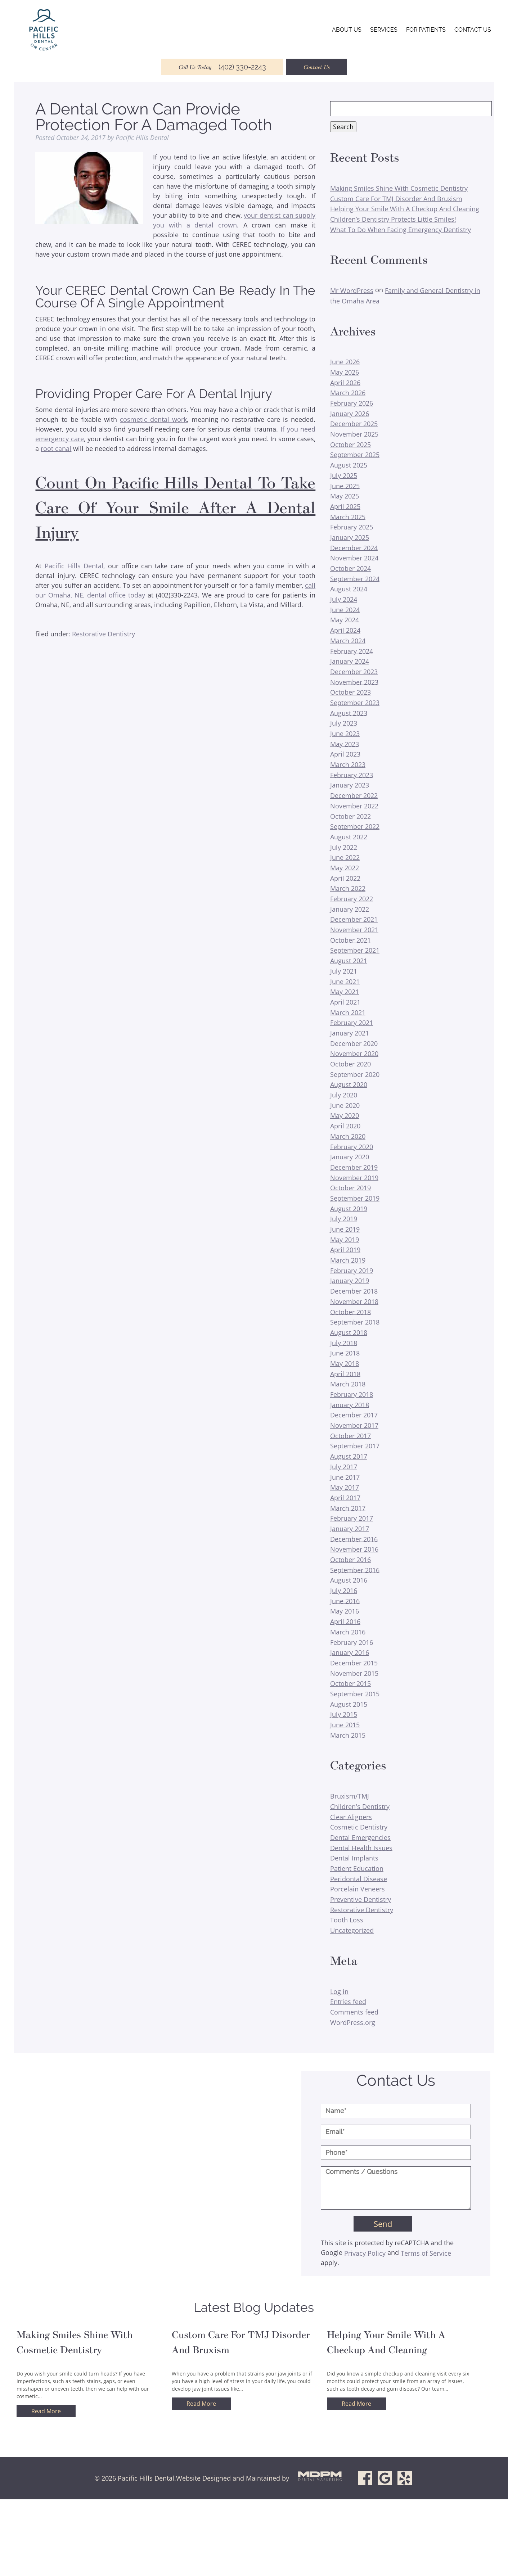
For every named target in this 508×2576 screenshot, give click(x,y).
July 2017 (343, 1466)
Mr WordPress (351, 290)
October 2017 (350, 1435)
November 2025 (354, 434)
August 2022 (348, 837)
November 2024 (354, 558)
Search (343, 126)
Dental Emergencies (360, 1837)
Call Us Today (222, 67)
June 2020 (345, 1105)
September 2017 (354, 1446)
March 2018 (347, 1384)
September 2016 (354, 1569)
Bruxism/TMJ (349, 1796)
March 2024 (347, 640)
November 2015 (354, 1673)
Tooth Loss (346, 1920)
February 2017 (351, 1518)
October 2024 (350, 568)
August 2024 (348, 589)
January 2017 (349, 1528)
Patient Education (356, 1868)
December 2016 (354, 1538)
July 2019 (343, 1218)
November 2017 (354, 1425)
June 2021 (345, 981)
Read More (46, 2411)
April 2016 (345, 1621)
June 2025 (345, 485)
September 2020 (354, 1074)
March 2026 (347, 392)
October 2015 (350, 1683)
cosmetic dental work (153, 419)
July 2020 (343, 1095)
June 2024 (345, 609)
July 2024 (343, 599)
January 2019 (349, 1280)
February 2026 (351, 403)
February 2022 (351, 898)
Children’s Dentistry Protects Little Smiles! (393, 219)
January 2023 (349, 785)
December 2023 (354, 671)
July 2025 (343, 475)
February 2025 (351, 527)
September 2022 (354, 826)
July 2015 (343, 1714)
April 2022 (345, 878)
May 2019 (344, 1239)
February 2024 (351, 650)
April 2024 (345, 630)
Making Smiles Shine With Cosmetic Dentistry (399, 188)
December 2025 (354, 423)
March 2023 (347, 764)
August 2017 (348, 1456)
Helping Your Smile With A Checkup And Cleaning (404, 208)
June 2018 (345, 1353)
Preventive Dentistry (360, 1899)
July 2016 (343, 1590)
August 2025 (348, 465)
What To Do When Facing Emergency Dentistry (400, 229)
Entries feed (348, 2001)
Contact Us (472, 29)
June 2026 (345, 361)
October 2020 (350, 1064)
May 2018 (344, 1363)
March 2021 (347, 1012)
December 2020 (354, 1043)
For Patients (426, 29)
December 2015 (354, 1663)
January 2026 (349, 413)
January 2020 (349, 1156)
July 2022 (343, 847)
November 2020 (354, 1053)
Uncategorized (352, 1930)
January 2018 (349, 1404)
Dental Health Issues (361, 1847)
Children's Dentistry (360, 1806)
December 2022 (354, 795)
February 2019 (351, 1270)
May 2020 (344, 1115)
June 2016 (345, 1600)
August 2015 (348, 1704)
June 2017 (345, 1476)
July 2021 (343, 971)
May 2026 (344, 372)
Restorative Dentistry (103, 634)
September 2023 (354, 702)
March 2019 (347, 1260)
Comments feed (354, 2012)
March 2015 (347, 1735)
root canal (56, 448)
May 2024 (344, 619)
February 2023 (351, 774)
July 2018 (343, 1342)
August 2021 (348, 960)
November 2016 (354, 1549)
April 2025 (345, 506)
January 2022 (349, 908)
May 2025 (344, 496)
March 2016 (347, 1632)
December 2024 (354, 547)
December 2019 (354, 1167)
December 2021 (354, 919)
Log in (339, 1991)
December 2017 (354, 1415)
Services (383, 29)
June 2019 (345, 1229)
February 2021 (351, 1022)
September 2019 (354, 1198)
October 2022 (350, 816)
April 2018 (345, 1373)
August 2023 (348, 712)
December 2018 (354, 1291)
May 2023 (344, 743)
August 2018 (348, 1332)
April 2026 (345, 382)
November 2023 (354, 681)
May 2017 (344, 1487)
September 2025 (354, 454)
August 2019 (348, 1208)
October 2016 (350, 1559)
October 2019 (350, 1187)
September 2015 (354, 1693)
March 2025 (347, 516)
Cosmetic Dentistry (358, 1827)
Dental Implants (354, 1858)
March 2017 (347, 1507)
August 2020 (348, 1084)
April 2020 (345, 1126)
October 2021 (350, 939)
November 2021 (354, 929)
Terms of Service (426, 2252)
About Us (346, 29)
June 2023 (345, 733)
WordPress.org (352, 2022)
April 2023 (345, 754)
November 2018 (354, 1301)
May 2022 (344, 867)
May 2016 (344, 1611)
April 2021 (345, 1002)
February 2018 (351, 1394)
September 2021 (354, 950)
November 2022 (354, 806)
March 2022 (347, 888)
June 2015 (345, 1724)
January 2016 (349, 1652)
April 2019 (345, 1249)
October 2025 (350, 444)
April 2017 (345, 1497)
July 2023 (343, 723)
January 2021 (349, 1033)
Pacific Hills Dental (74, 565)
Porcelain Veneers (357, 1889)
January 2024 (349, 661)
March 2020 (347, 1136)
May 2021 (344, 991)
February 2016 (351, 1642)
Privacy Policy (365, 2252)
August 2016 (348, 1580)
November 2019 (354, 1177)
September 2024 (354, 578)
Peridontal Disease (358, 1878)
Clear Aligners (351, 1816)
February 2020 (351, 1146)
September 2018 (354, 1322)
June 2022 (345, 857)
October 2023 (350, 692)
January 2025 (349, 537)
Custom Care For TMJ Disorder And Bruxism (396, 198)
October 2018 (350, 1311)
